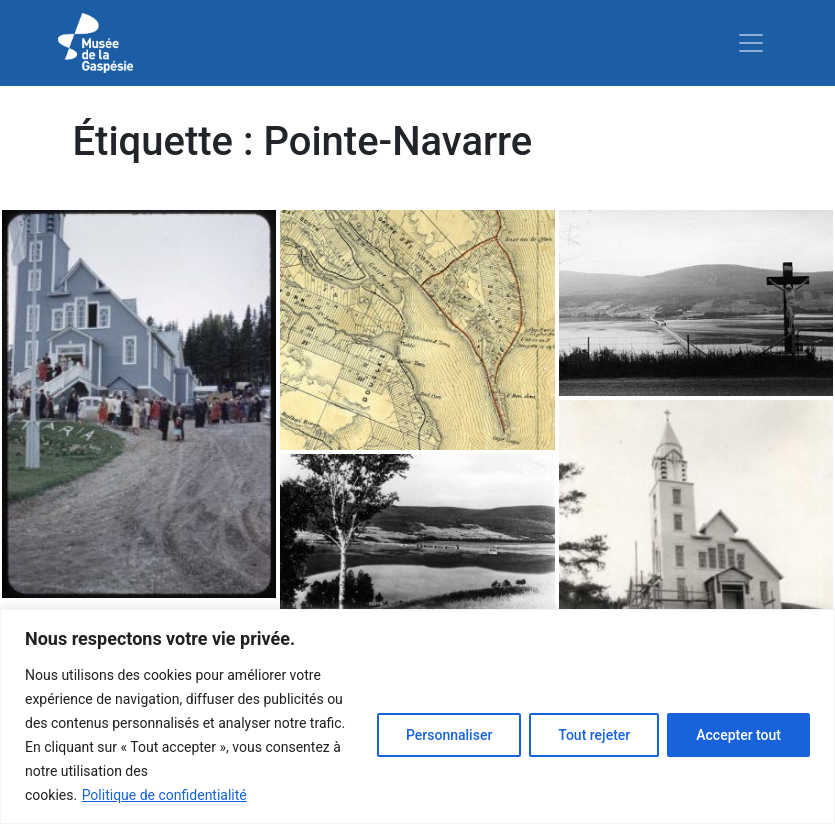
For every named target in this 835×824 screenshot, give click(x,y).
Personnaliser (449, 735)
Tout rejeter (594, 735)
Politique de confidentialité (164, 795)
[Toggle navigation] (751, 43)
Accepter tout (738, 735)
